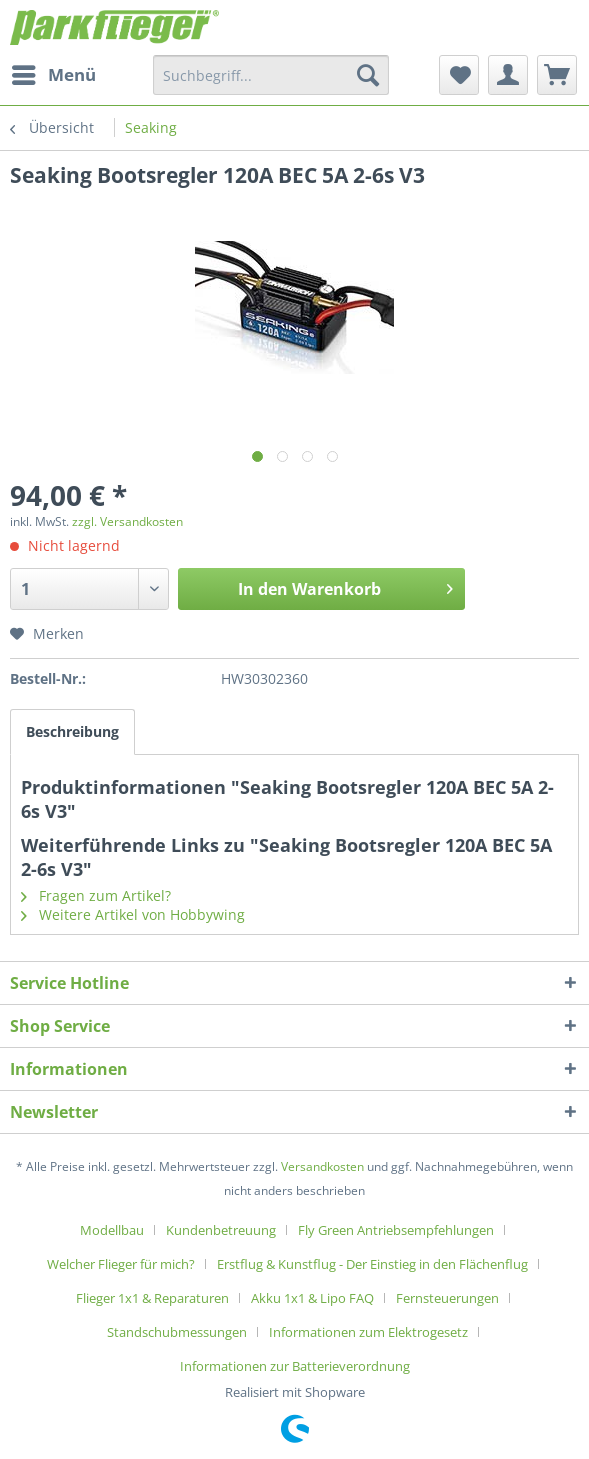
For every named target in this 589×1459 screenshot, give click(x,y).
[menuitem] (53, 75)
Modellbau (112, 1230)
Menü (54, 72)
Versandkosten (322, 1166)
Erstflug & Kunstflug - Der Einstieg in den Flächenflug (372, 1264)
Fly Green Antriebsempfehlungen (396, 1230)
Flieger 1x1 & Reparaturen (152, 1298)
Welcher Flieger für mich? (121, 1264)
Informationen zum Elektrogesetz (368, 1332)
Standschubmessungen (177, 1332)
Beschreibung (72, 731)
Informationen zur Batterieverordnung (295, 1366)
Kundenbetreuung (221, 1230)
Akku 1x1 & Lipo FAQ (312, 1298)
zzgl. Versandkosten (127, 521)
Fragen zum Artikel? (96, 895)
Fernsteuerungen (447, 1298)
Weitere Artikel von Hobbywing (133, 914)
